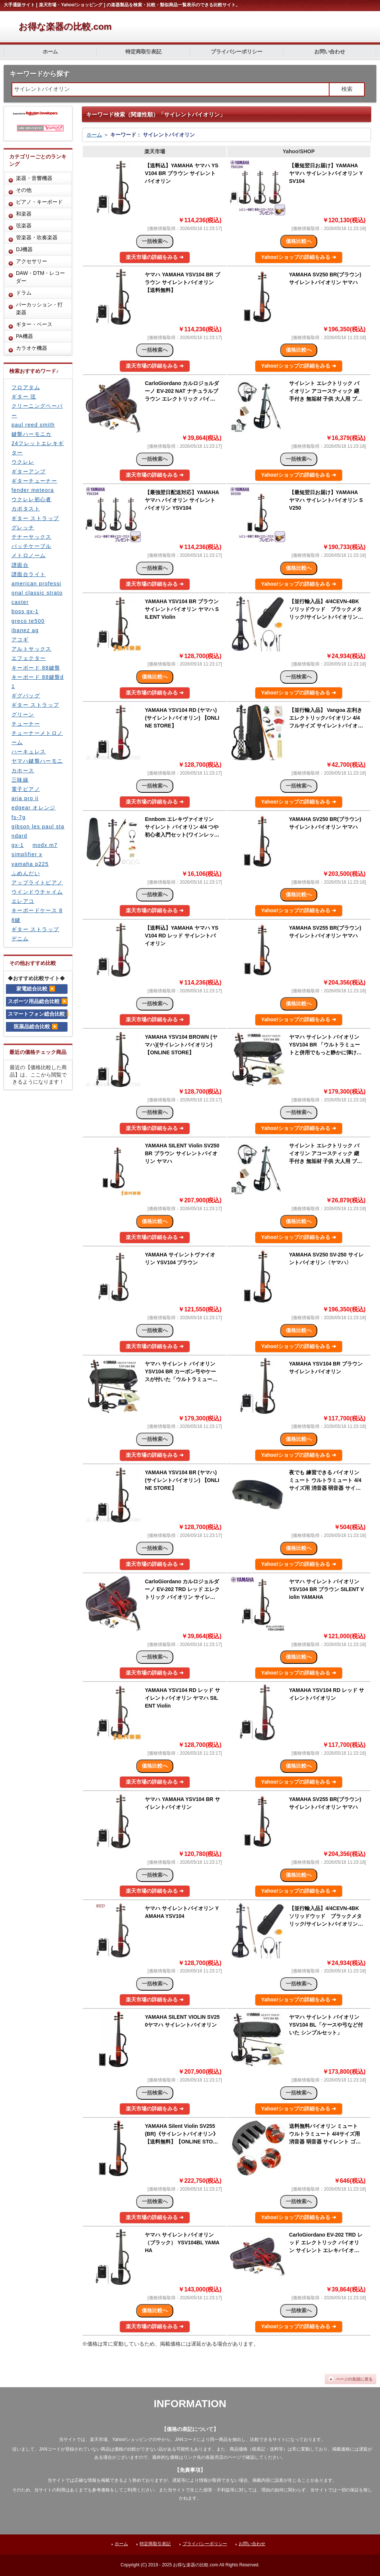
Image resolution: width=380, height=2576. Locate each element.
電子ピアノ (26, 789)
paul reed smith (33, 425)
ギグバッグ (26, 696)
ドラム (24, 293)
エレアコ (23, 901)
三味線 (20, 780)
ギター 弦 (24, 397)
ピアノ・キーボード (39, 202)
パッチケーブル (32, 546)
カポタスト (26, 509)
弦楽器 (24, 226)
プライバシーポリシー (237, 52)
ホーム (50, 52)
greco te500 (28, 621)
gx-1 (18, 845)
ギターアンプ (29, 471)
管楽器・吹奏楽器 (37, 237)
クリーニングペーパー (37, 410)
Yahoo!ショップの (299, 257)
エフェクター (29, 658)
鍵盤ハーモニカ (32, 434)
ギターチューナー (34, 481)
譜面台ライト (29, 574)
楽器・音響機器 (34, 178)
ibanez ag (25, 630)
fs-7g (19, 817)
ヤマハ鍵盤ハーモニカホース (37, 765)
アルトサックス (32, 649)
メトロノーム (29, 555)
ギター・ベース (34, 324)
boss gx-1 (25, 611)
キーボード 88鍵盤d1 (38, 681)
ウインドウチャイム (37, 892)
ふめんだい (26, 873)
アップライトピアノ (37, 883)
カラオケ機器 (31, 348)
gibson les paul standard (38, 831)
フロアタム (26, 387)
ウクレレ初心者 (32, 499)
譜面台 (20, 565)
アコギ (20, 640)
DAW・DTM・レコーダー (40, 277)
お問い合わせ (329, 52)
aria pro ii (25, 798)
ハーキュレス (29, 752)
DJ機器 (24, 249)
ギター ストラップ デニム (35, 934)
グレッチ (23, 527)
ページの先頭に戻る (354, 2379)
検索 (347, 89)
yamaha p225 (30, 864)
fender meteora (33, 490)
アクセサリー (31, 261)
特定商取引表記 (143, 52)
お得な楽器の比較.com (65, 27)
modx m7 (45, 845)
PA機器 (24, 336)
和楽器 (24, 214)
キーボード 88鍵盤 (36, 668)
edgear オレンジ (34, 808)
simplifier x (27, 854)
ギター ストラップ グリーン (35, 709)
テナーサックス (32, 537)
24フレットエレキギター (38, 448)
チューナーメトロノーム (37, 737)
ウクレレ (23, 462)
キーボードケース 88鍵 (37, 915)
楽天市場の (155, 257)
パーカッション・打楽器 (39, 308)
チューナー (26, 724)
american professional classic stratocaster (37, 593)
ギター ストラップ (35, 518)
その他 (24, 190)
